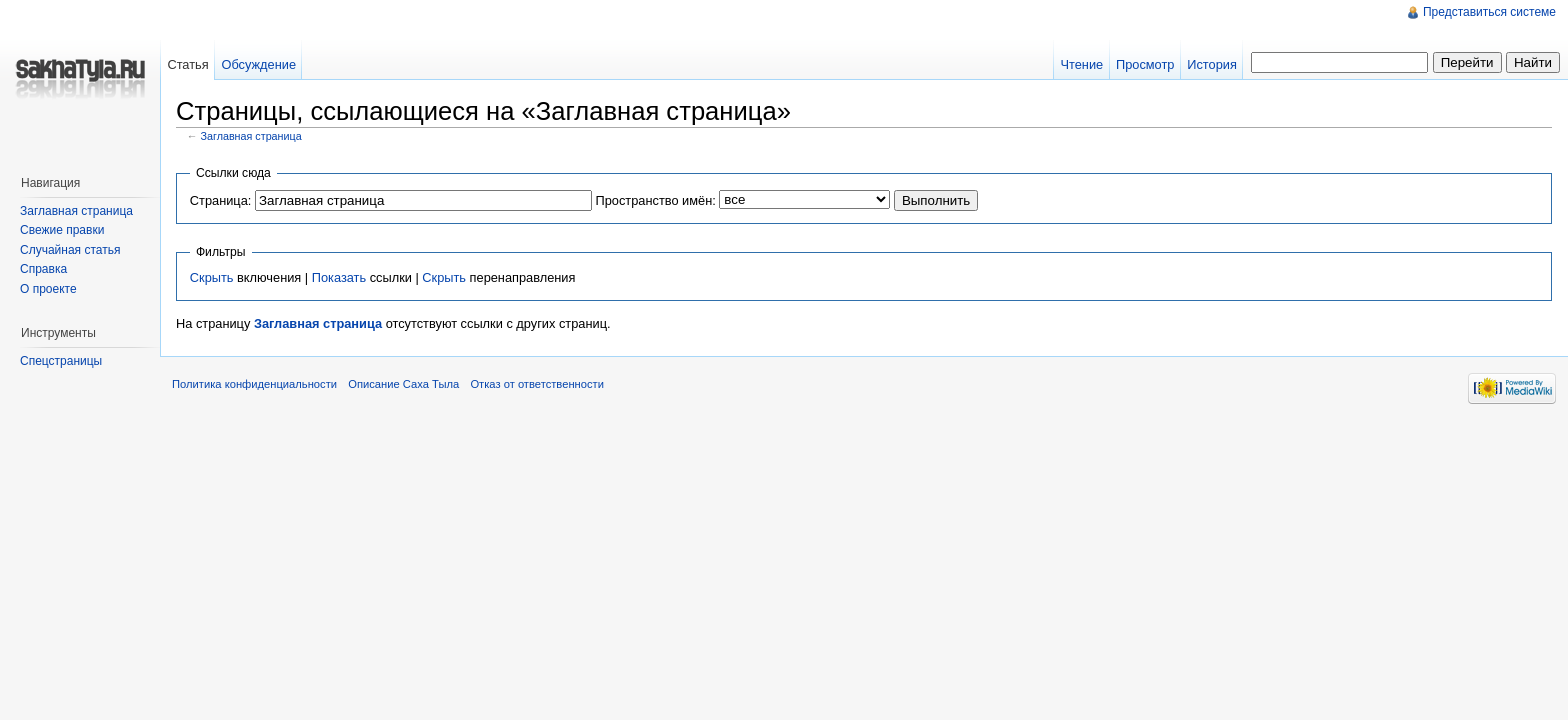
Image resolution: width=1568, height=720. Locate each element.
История (1212, 64)
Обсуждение (258, 64)
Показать (339, 277)
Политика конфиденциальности (254, 384)
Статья (187, 64)
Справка (43, 269)
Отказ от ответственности (537, 384)
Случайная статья (70, 250)
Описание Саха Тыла (403, 384)
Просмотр (1145, 64)
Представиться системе (1489, 12)
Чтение (1081, 64)
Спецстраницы (61, 361)
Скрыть (212, 277)
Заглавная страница (251, 136)
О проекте (48, 289)
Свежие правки (62, 230)
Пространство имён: (655, 200)
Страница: (221, 200)
